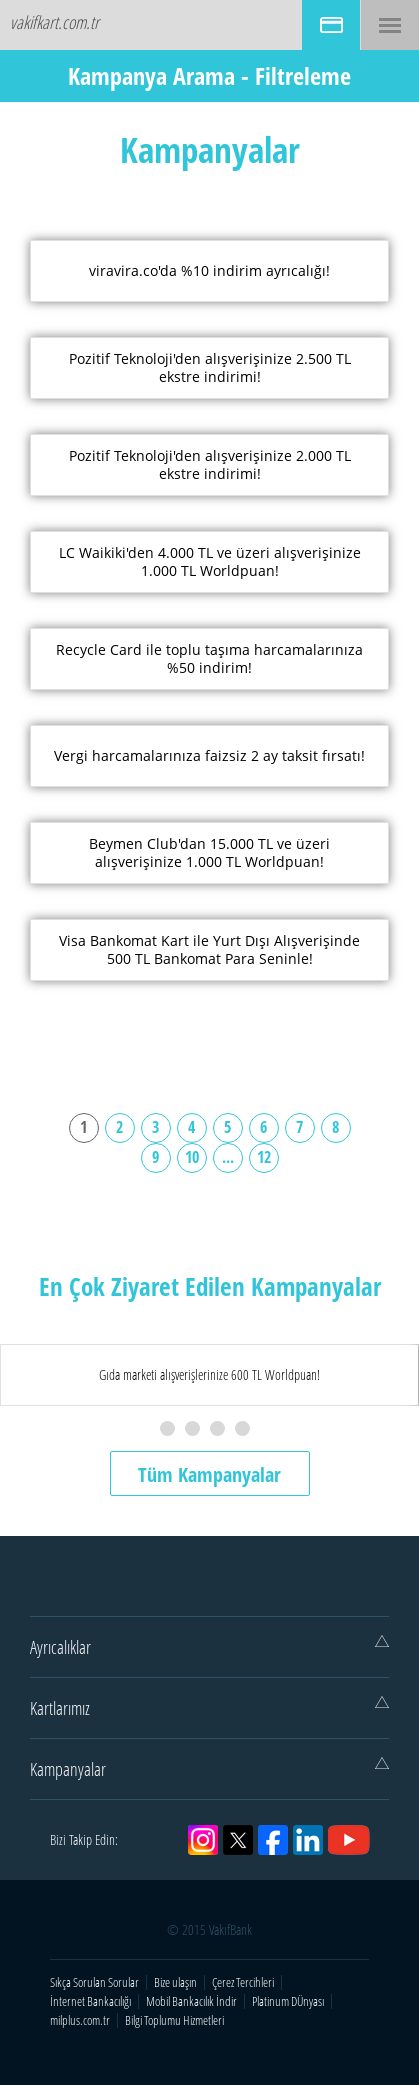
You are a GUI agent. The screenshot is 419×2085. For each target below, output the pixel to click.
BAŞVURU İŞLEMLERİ (331, 25)
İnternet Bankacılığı (90, 2001)
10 (192, 1157)
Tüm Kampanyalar (209, 1474)
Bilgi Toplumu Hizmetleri (174, 2020)
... (228, 1157)
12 (264, 1157)
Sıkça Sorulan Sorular (94, 1982)
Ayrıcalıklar (209, 1647)
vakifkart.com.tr (54, 22)
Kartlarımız (209, 1708)
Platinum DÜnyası (288, 2001)
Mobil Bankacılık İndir (191, 2001)
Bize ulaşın (175, 1982)
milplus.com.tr (80, 2020)
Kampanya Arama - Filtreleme (209, 76)
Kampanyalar (209, 1769)
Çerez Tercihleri (243, 1982)
